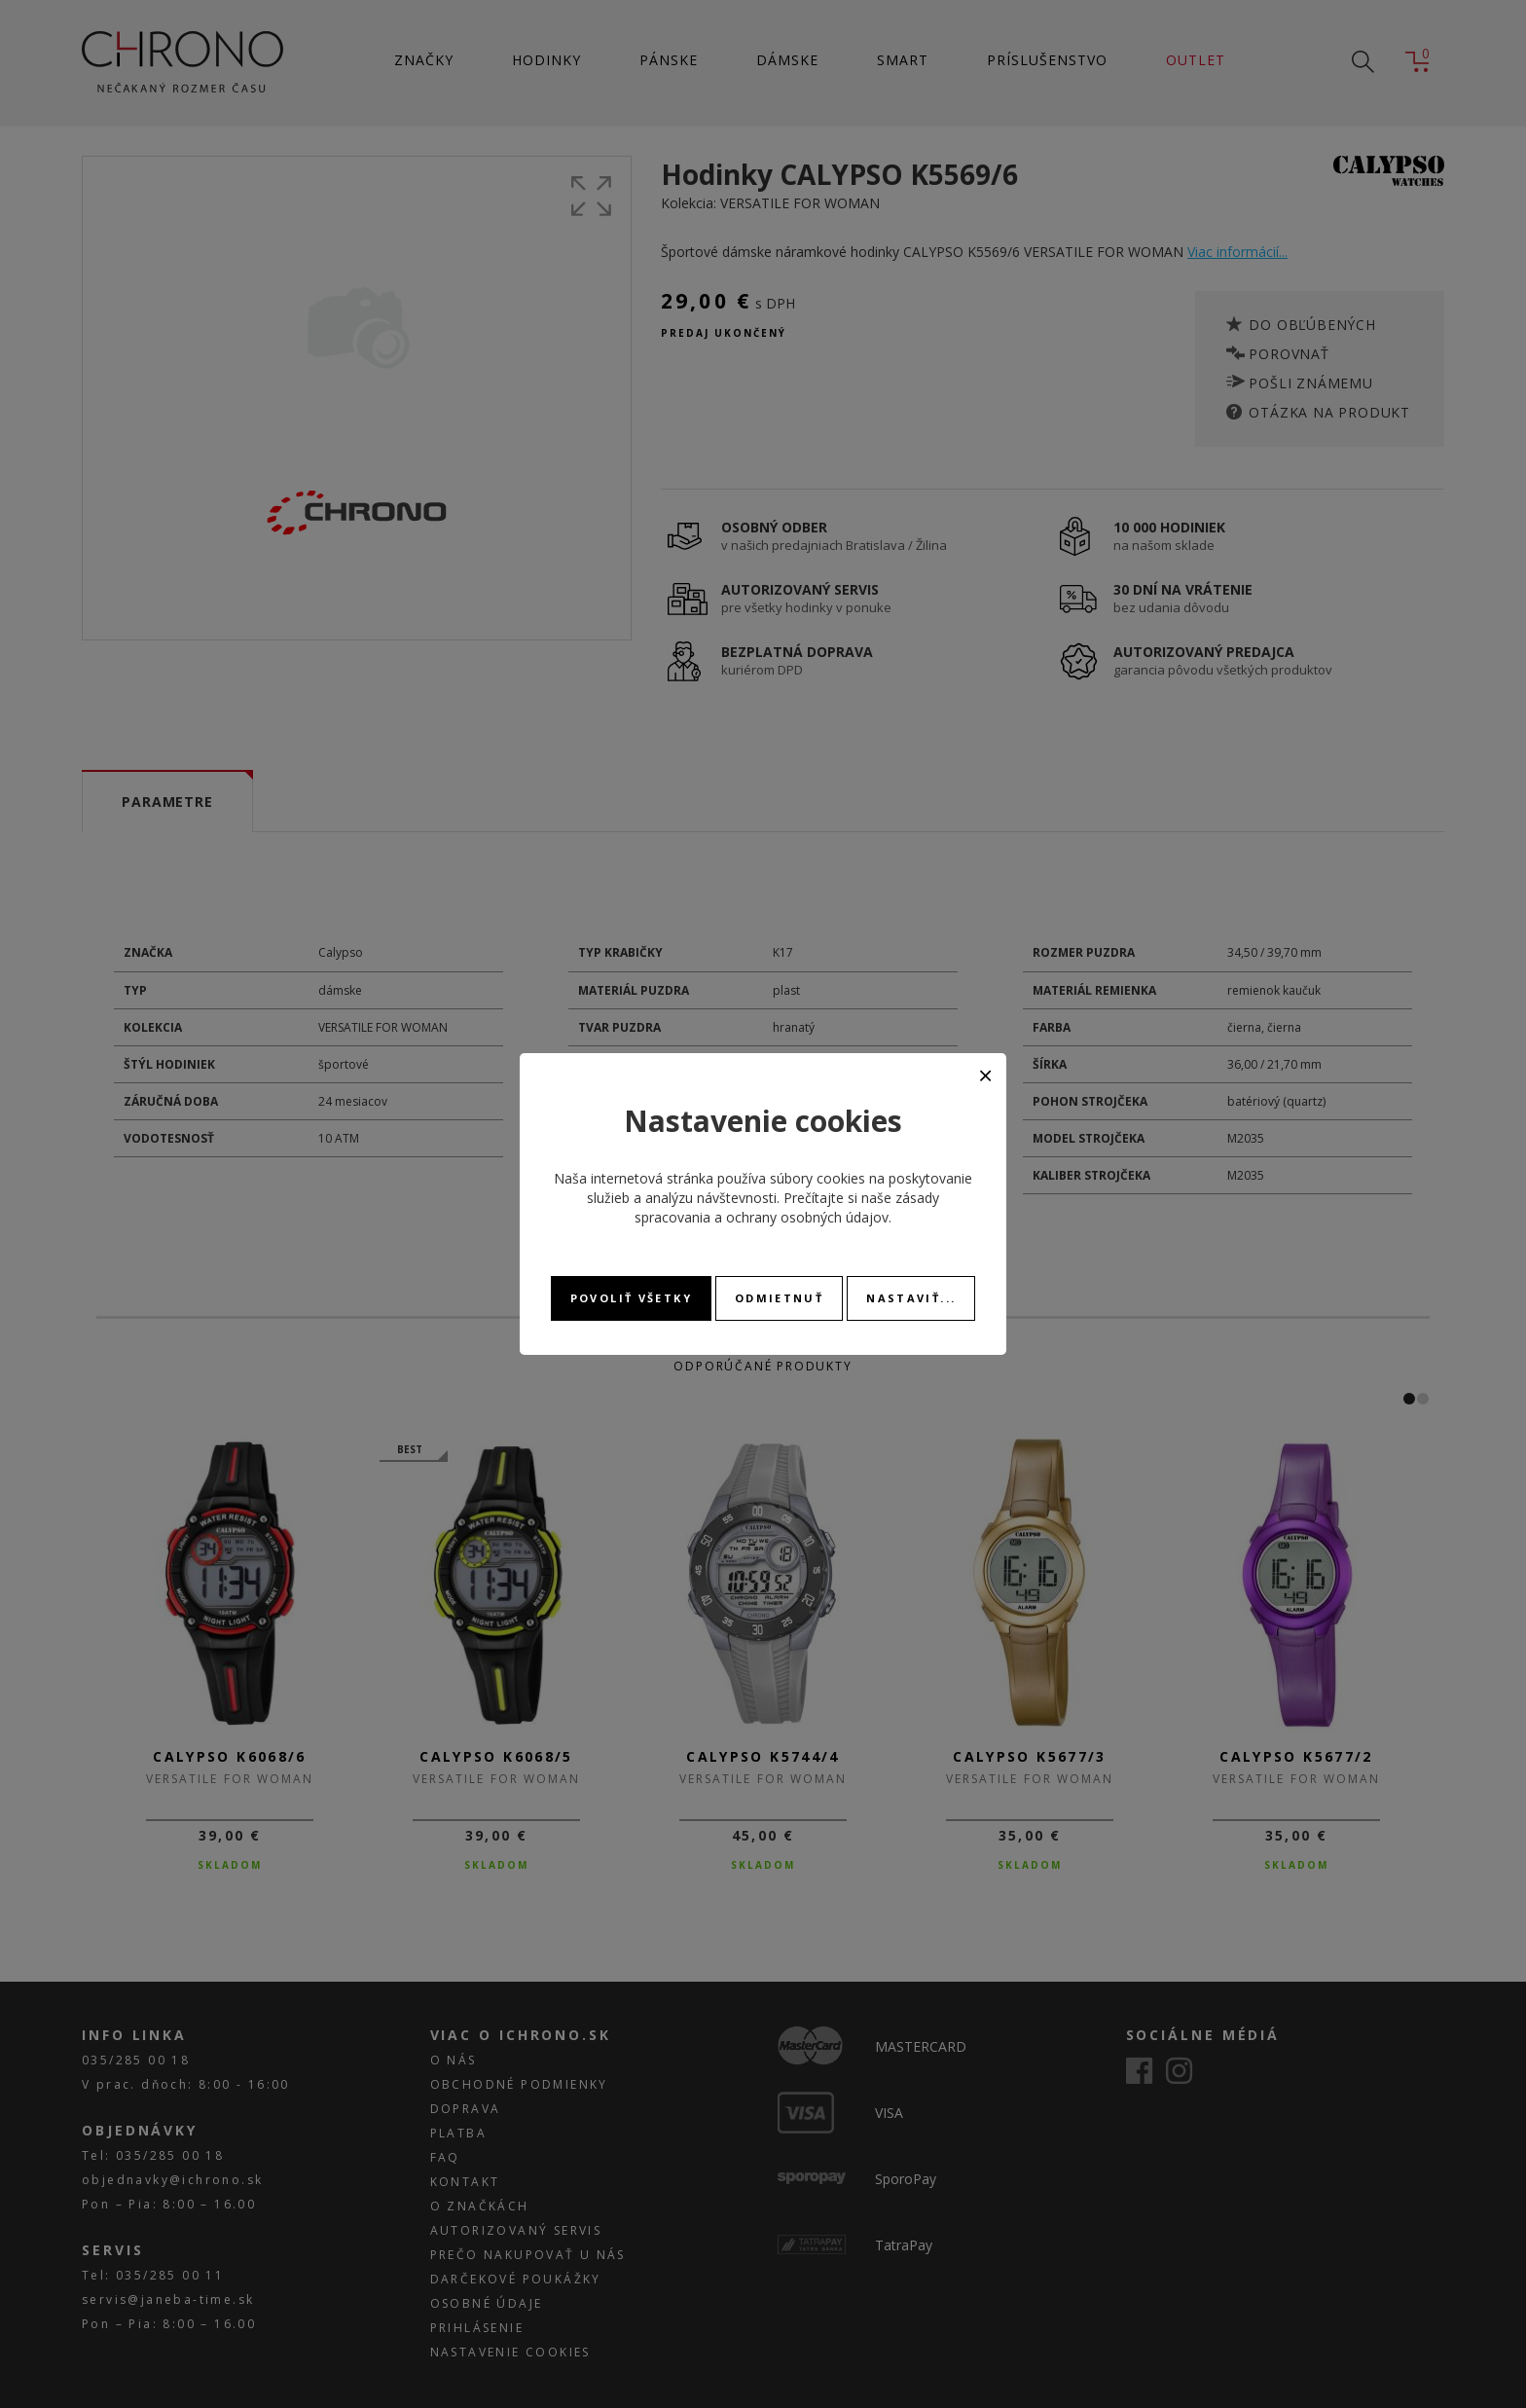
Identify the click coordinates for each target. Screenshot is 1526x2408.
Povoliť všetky (631, 1298)
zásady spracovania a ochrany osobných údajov (787, 1207)
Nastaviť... (911, 1298)
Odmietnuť (779, 1298)
